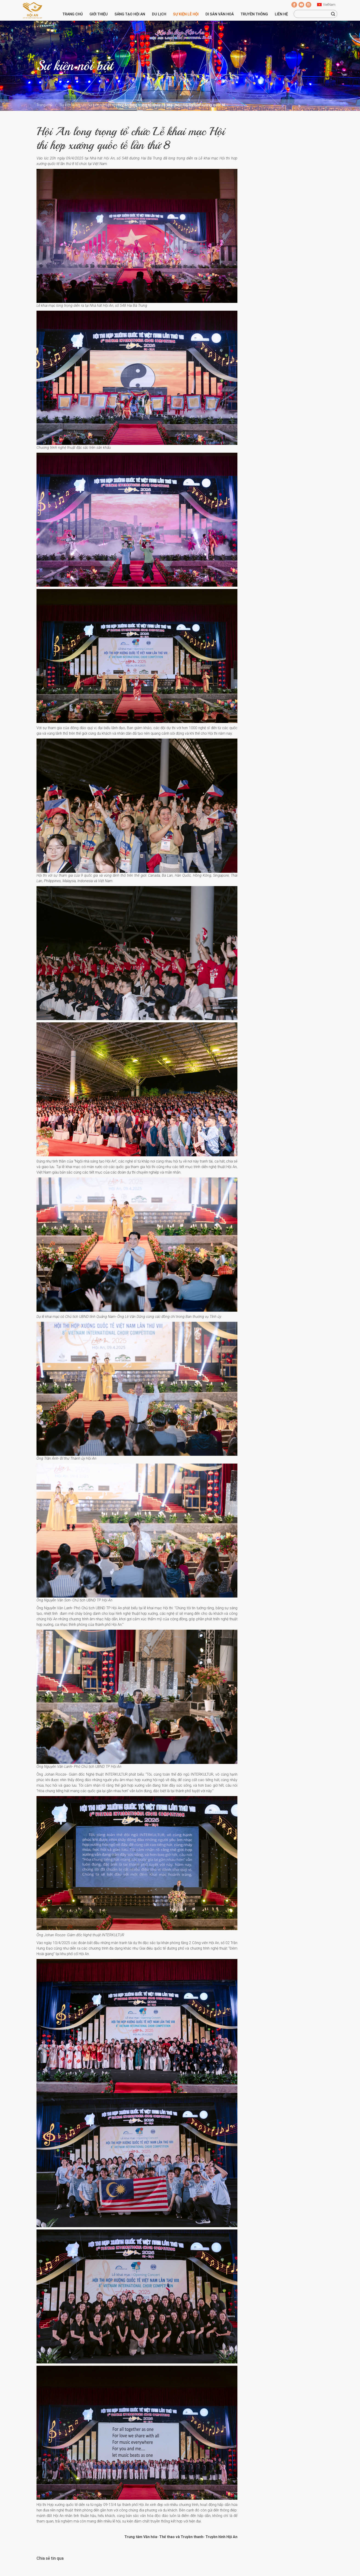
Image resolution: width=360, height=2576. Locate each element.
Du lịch (159, 14)
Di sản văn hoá (219, 14)
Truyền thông (254, 14)
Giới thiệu (99, 14)
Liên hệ (281, 14)
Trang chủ (72, 14)
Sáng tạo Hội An (130, 14)
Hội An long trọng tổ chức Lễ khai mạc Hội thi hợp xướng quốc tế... (173, 105)
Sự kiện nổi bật (99, 105)
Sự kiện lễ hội (186, 14)
